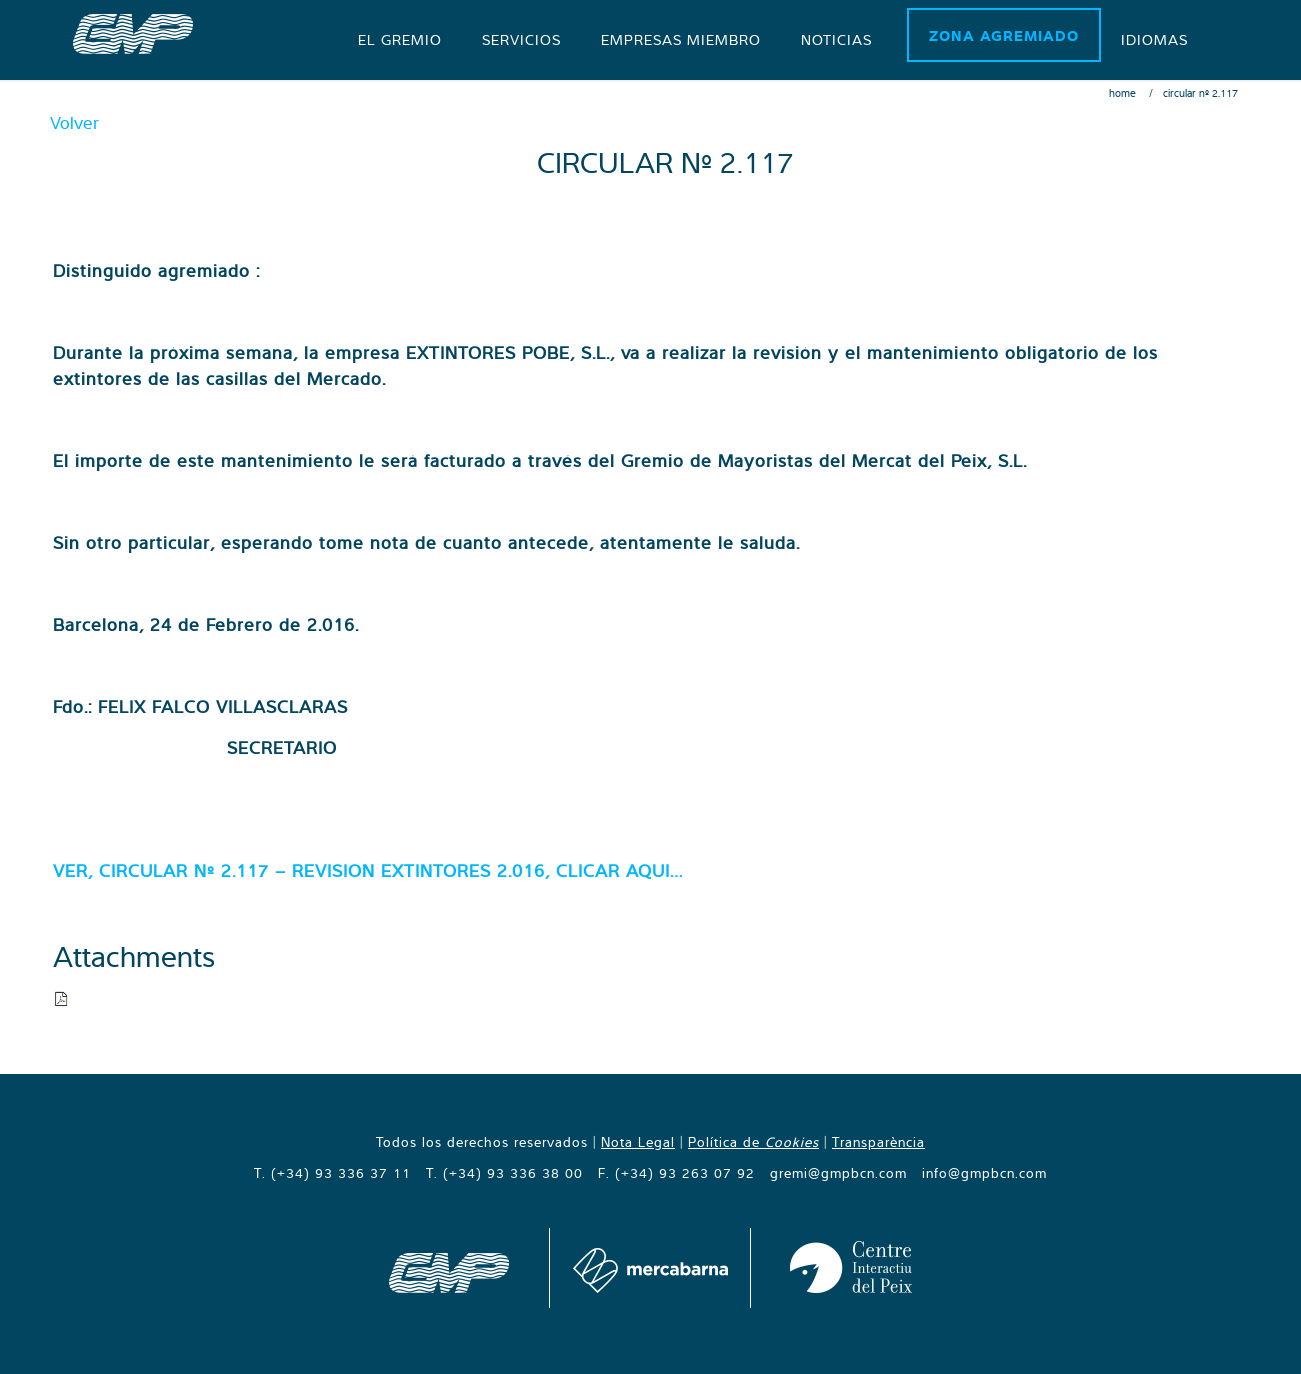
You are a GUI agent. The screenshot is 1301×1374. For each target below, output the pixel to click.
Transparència (878, 1142)
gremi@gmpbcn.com (838, 1173)
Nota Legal (638, 1142)
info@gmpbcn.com (984, 1173)
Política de (753, 1142)
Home (1122, 93)
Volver (74, 122)
